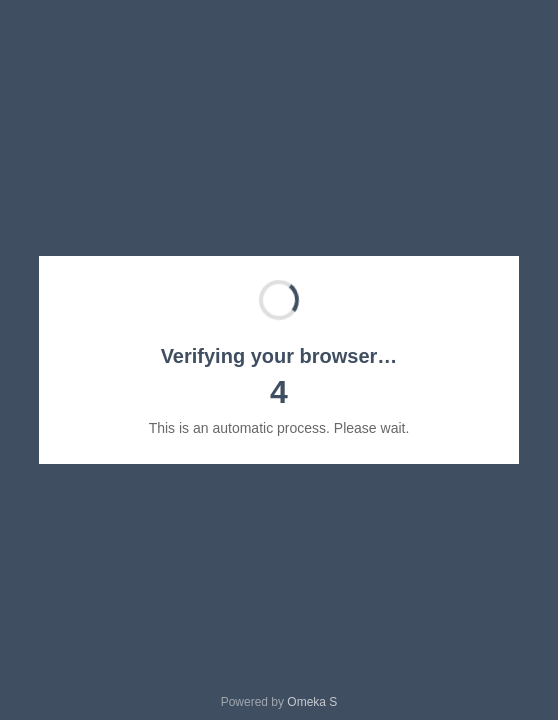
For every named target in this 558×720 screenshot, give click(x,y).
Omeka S (312, 702)
